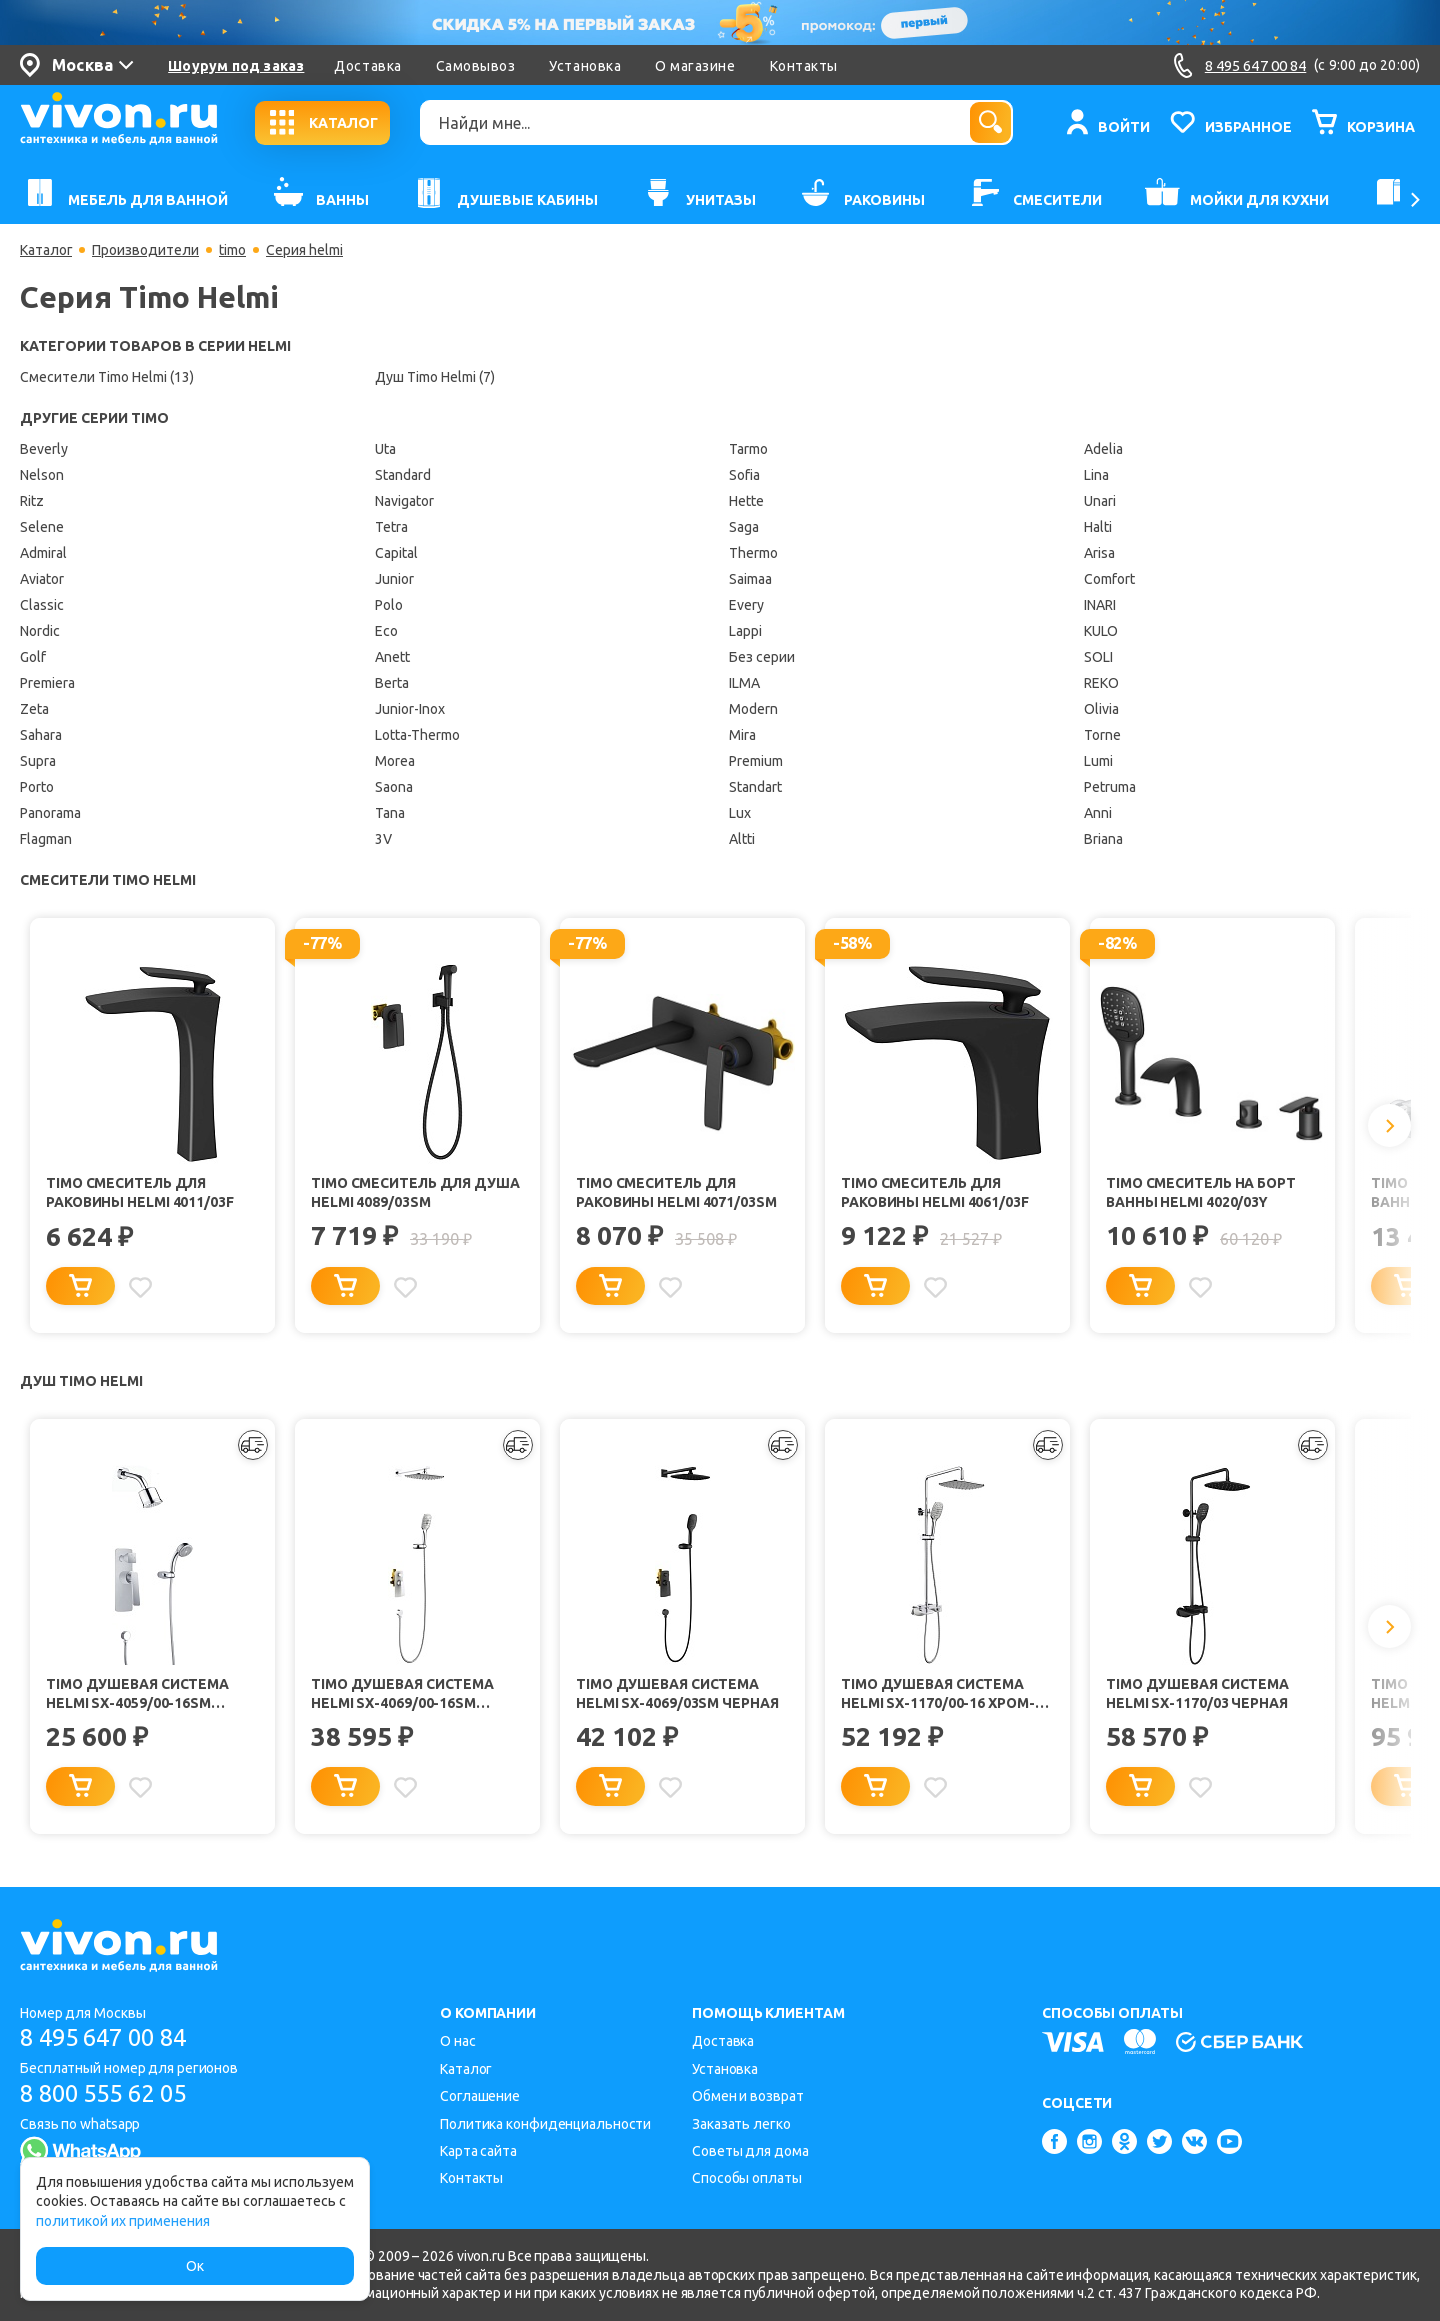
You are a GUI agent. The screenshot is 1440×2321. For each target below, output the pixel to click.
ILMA (744, 683)
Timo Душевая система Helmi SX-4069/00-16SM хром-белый (403, 1696)
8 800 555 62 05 (108, 2094)
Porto (37, 787)
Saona (394, 787)
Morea (395, 761)
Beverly (44, 449)
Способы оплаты (747, 2179)
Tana (390, 813)
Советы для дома (750, 2151)
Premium (756, 761)
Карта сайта (478, 2151)
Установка (585, 66)
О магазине (695, 66)
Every (746, 605)
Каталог (46, 250)
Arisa (1099, 553)
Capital (396, 553)
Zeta (34, 709)
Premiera (47, 683)
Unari (1100, 501)
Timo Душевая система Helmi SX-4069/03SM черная (677, 1695)
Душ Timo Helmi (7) (435, 377)
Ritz (32, 501)
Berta (392, 683)
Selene (42, 527)
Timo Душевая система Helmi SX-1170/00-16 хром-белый (938, 1696)
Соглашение (480, 2097)
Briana (1103, 839)
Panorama (50, 813)
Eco (386, 631)
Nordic (40, 631)
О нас (458, 2042)
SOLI (1098, 657)
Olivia (1101, 709)
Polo (389, 605)
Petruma (1110, 787)
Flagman (46, 839)
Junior (394, 579)
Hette (746, 501)
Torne (1102, 735)
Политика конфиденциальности (545, 2124)
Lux (740, 813)
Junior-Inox (410, 709)
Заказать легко (741, 2124)
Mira (742, 735)
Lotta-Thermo (417, 735)
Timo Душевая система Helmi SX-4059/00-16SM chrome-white (138, 1696)
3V (383, 839)
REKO (1101, 683)
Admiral (43, 553)
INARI (1100, 605)
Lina (1096, 475)
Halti (1098, 527)
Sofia (744, 475)
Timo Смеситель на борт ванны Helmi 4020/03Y (1202, 1192)
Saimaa (750, 579)
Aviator (42, 579)
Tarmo (748, 449)
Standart (755, 787)
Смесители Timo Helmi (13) (107, 377)
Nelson (42, 475)
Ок (195, 2266)
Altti (742, 839)
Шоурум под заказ (236, 66)
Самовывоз (476, 66)
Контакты (804, 66)
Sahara (41, 735)
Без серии (762, 657)
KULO (1101, 631)
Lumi (1098, 761)
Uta (385, 449)
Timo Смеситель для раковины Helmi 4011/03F (141, 1192)
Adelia (1103, 449)
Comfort (1109, 579)
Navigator (404, 501)
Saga (744, 527)
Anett (392, 657)
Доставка (367, 66)
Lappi (745, 631)
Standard (403, 475)
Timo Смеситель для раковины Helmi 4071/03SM (677, 1192)
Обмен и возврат (748, 2097)
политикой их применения (123, 2221)
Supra (38, 761)
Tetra (391, 527)
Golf (33, 657)
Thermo (753, 553)
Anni (1098, 813)
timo (233, 250)
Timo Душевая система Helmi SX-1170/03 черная (1198, 1695)
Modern (753, 709)
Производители (146, 250)
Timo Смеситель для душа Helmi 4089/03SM (417, 1192)
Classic (42, 605)
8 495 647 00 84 (108, 2038)
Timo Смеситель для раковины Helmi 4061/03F (936, 1192)
